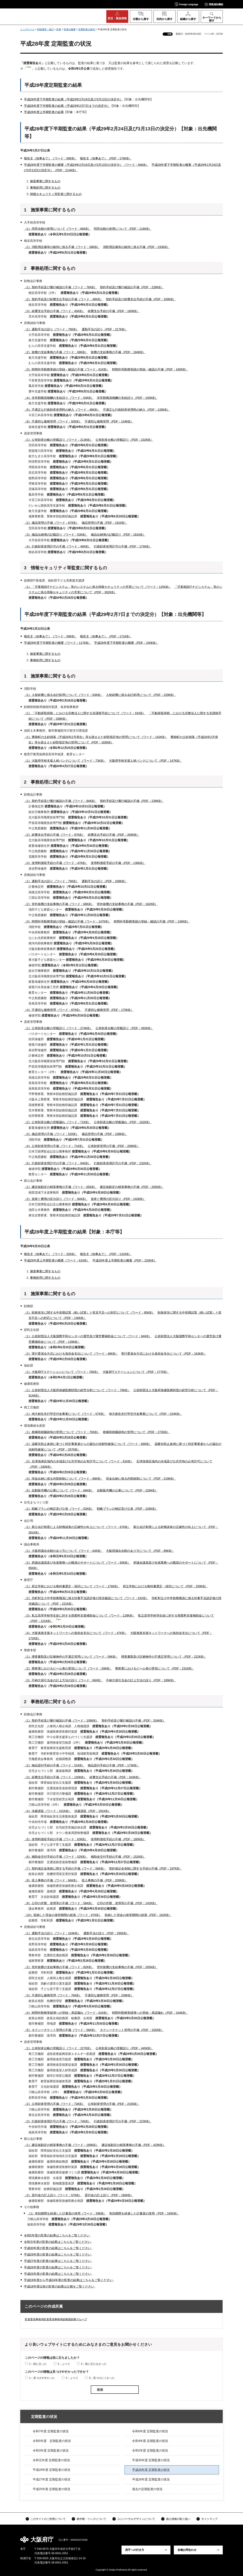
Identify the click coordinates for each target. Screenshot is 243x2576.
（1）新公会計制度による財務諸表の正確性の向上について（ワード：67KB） (77, 1527)
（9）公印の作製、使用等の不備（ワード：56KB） (59, 1903)
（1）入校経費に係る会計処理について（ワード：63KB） (63, 695)
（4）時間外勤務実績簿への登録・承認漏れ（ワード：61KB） (66, 2012)
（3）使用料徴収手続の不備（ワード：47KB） (56, 863)
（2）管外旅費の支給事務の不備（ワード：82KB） (59, 1967)
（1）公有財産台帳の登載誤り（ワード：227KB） (58, 2048)
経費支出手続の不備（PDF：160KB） (113, 311)
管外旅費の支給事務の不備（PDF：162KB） (127, 904)
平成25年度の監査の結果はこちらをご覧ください (57, 2274)
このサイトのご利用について (48, 2518)
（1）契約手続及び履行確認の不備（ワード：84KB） (60, 801)
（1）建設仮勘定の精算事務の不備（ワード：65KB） (60, 1187)
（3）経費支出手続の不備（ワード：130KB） (55, 1777)
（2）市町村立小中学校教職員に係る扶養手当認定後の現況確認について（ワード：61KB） (86, 1598)
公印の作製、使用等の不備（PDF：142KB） (127, 1903)
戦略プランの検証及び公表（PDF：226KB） (127, 1508)
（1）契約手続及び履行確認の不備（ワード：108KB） (61, 1720)
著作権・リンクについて (91, 2518)
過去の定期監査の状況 (147, 2489)
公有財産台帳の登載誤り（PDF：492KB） (124, 1028)
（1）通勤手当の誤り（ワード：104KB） (52, 1933)
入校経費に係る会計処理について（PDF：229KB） (141, 695)
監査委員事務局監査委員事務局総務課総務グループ (56, 2319)
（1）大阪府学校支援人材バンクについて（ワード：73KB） (65, 760)
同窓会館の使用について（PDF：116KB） (123, 228)
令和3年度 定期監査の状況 (51, 2450)
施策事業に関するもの (45, 181)
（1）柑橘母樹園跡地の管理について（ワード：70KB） (62, 1432)
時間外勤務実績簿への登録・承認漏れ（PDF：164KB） (150, 2012)
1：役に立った (38, 2363)
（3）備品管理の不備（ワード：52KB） (51, 1134)
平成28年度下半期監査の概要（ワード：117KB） (57, 643)
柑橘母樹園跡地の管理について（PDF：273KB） (136, 1432)
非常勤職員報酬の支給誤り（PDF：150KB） (127, 398)
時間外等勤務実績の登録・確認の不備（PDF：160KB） (150, 369)
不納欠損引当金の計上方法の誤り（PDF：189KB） (141, 1680)
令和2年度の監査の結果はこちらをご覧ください (56, 2235)
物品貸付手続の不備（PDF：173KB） (113, 1765)
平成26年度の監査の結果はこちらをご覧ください (57, 2267)
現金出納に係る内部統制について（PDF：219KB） (141, 1478)
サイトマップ (209, 2518)
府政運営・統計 (45, 29)
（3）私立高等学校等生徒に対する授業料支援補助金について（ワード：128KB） (79, 1615)
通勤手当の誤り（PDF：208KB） (104, 881)
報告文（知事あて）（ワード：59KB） (50, 636)
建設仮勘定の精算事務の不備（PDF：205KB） (132, 1187)
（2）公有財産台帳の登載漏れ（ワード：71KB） (57, 1122)
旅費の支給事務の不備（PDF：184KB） (118, 352)
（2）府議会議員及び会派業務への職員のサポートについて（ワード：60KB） (77, 1562)
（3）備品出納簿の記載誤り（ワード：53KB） (56, 534)
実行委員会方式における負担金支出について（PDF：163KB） (163, 1353)
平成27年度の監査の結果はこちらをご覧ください (57, 2261)
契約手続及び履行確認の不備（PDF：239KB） (132, 801)
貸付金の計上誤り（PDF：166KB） (109, 2195)
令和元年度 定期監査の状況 (51, 2460)
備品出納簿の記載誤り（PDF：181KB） (118, 534)
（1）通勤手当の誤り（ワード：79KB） (51, 329)
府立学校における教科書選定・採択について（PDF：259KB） (165, 1586)
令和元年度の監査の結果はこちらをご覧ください (57, 2242)
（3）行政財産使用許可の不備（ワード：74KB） (57, 2121)
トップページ (27, 29)
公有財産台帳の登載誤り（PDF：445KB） (124, 2048)
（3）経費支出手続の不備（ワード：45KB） (54, 311)
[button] (186, 4)
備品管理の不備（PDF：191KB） (104, 522)
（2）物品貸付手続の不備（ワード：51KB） (54, 1765)
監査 (58, 29)
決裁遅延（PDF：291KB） (92, 1811)
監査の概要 (70, 29)
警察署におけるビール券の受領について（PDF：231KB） (154, 1668)
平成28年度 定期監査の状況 (151, 2470)
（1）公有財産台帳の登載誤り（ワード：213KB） (58, 439)
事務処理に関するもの (45, 187)
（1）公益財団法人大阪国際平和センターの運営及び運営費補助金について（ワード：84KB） (88, 1336)
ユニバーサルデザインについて (136, 2518)
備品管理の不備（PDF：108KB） (104, 1134)
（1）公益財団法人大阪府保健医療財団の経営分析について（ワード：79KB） (77, 1390)
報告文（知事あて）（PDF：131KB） (106, 1254)
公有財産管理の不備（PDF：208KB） (113, 1146)
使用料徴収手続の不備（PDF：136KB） (118, 863)
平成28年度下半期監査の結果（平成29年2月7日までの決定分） (67, 106)
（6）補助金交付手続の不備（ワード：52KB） (56, 1856)
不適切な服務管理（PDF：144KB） (109, 421)
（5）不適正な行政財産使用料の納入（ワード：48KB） (62, 409)
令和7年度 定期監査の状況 (51, 2431)
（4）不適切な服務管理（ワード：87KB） (53, 1010)
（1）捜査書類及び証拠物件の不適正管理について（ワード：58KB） (71, 1656)
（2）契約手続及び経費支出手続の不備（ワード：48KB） (63, 299)
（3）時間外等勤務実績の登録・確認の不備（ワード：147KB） (67, 921)
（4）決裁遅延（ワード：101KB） (47, 1811)
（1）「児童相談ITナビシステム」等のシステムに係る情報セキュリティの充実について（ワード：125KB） (97, 587)
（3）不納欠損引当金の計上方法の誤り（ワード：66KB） (63, 1680)
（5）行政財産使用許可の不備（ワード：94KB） (57, 1163)
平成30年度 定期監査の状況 (151, 2460)
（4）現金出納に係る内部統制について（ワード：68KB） (63, 1478)
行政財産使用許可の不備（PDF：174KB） (123, 546)
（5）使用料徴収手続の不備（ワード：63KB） (56, 1839)
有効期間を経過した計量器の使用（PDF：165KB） (144, 2213)
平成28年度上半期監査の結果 (44, 112)
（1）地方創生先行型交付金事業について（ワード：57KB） (65, 1414)
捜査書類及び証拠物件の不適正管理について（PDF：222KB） (163, 1656)
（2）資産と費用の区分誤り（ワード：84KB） (56, 1199)
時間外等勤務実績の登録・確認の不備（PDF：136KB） (152, 921)
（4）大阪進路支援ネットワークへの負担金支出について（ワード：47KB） (75, 1633)
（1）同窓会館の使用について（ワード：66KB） (57, 228)
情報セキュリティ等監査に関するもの (56, 194)
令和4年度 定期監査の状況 (150, 2441)
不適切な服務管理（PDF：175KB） (109, 1010)
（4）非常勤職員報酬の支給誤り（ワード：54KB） (59, 398)
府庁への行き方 (134, 2549)
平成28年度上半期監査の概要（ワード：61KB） (56, 1260)
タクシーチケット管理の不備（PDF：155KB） (132, 2030)
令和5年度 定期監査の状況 (52, 2441)
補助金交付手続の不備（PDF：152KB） (118, 1856)
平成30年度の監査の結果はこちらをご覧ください (57, 2248)
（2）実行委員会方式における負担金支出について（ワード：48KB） (71, 1353)
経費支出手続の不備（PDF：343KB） (115, 1777)
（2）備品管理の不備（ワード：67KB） (51, 522)
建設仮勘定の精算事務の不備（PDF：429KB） (133, 2145)
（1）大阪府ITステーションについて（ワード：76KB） (62, 1372)
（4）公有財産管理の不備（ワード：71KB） (54, 1146)
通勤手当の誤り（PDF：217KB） (104, 329)
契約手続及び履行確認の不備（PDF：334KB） (133, 1720)
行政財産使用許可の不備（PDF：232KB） (123, 1163)
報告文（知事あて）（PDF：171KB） (106, 636)
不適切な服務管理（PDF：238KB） (109, 1995)
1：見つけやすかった (42, 2377)
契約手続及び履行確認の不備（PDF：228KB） (132, 287)
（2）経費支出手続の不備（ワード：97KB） (54, 834)
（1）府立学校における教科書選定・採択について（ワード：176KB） (72, 1586)
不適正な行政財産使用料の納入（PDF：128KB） (136, 409)
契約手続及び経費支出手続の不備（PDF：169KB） (141, 299)
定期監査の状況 (86, 29)
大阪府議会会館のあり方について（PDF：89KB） (140, 1551)
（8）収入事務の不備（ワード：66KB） (51, 1880)
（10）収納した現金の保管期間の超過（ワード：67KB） (63, 1915)
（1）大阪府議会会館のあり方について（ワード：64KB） (63, 1551)
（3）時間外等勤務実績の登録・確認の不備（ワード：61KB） (66, 369)
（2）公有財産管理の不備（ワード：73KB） (54, 2104)
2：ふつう (64, 2363)
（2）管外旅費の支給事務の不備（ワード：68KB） (59, 904)
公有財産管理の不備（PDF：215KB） (113, 2104)
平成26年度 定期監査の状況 (151, 2479)
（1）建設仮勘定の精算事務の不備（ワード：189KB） (61, 2145)
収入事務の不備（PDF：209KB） (104, 1880)
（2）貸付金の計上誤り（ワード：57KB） (53, 2195)
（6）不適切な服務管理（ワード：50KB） (53, 421)
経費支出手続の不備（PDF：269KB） (113, 834)
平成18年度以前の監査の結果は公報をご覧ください (59, 2286)
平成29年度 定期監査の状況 (51, 2470)
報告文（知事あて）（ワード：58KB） (50, 158)
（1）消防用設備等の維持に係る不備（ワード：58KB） (62, 247)
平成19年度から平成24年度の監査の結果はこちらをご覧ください (68, 2280)
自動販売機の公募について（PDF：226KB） (127, 1490)
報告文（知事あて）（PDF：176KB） (106, 158)
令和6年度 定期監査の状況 (150, 2431)
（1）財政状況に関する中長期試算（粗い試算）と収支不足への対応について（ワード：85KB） (89, 1312)
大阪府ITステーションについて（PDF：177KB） (136, 1372)
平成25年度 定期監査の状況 (51, 2489)
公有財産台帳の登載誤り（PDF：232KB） (124, 439)
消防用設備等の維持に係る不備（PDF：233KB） (136, 247)
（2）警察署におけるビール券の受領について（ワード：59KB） (68, 1668)
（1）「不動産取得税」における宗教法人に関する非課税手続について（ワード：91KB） (84, 713)
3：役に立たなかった (94, 2363)
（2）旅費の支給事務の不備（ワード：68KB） (56, 352)
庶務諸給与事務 (34, 1927)
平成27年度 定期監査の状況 (51, 2479)
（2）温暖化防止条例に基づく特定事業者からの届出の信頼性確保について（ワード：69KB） (88, 1444)
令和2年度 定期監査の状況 (150, 2450)
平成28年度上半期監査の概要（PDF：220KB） (124, 1260)
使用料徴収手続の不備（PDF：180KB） (118, 1839)
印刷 (169, 34)
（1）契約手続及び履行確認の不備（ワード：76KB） (60, 287)
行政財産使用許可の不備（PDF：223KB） (123, 2121)
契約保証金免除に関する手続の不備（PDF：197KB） (145, 1868)
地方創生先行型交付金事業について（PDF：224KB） (145, 1414)
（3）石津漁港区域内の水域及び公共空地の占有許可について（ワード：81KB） (78, 1461)
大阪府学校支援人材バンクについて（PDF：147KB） (145, 760)
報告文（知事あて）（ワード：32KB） (50, 1254)
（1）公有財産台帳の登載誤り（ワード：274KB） (58, 1028)
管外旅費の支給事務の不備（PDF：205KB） (127, 1967)
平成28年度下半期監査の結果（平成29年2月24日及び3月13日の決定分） (73, 99)
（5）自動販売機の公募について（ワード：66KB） (59, 1490)
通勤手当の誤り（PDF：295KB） (106, 1933)
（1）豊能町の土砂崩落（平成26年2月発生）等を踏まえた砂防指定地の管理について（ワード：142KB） (95, 737)
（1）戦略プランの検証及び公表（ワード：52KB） (59, 1508)
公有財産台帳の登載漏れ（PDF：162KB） (123, 1122)
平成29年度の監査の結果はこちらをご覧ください (57, 2254)
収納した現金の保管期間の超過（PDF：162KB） (138, 1915)
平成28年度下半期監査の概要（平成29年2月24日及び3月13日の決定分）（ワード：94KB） (86, 165)
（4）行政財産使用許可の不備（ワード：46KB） (57, 546)
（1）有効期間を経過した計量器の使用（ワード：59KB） (66, 2213)
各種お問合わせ (187, 2549)
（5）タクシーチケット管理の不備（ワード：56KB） (60, 2030)
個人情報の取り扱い (178, 2518)
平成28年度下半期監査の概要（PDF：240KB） (126, 643)
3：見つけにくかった (102, 2377)
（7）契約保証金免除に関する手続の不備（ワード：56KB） (65, 1868)
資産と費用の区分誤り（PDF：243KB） (118, 1199)
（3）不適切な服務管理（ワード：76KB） (53, 1995)
